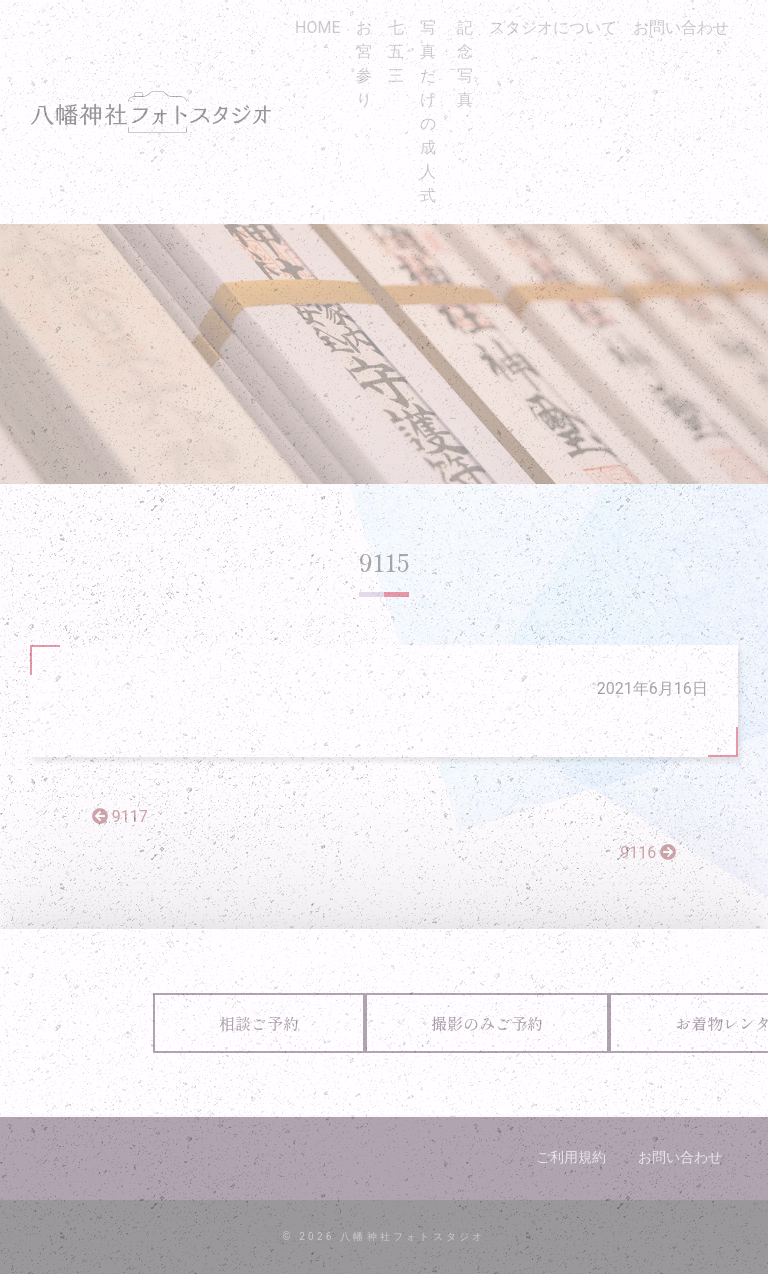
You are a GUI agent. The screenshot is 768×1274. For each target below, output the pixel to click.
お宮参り (364, 63)
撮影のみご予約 (487, 1023)
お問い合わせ (681, 27)
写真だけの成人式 (428, 111)
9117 (120, 816)
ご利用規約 (571, 1157)
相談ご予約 (259, 1023)
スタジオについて (553, 27)
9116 (648, 852)
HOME (317, 27)
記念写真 (465, 63)
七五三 (396, 51)
